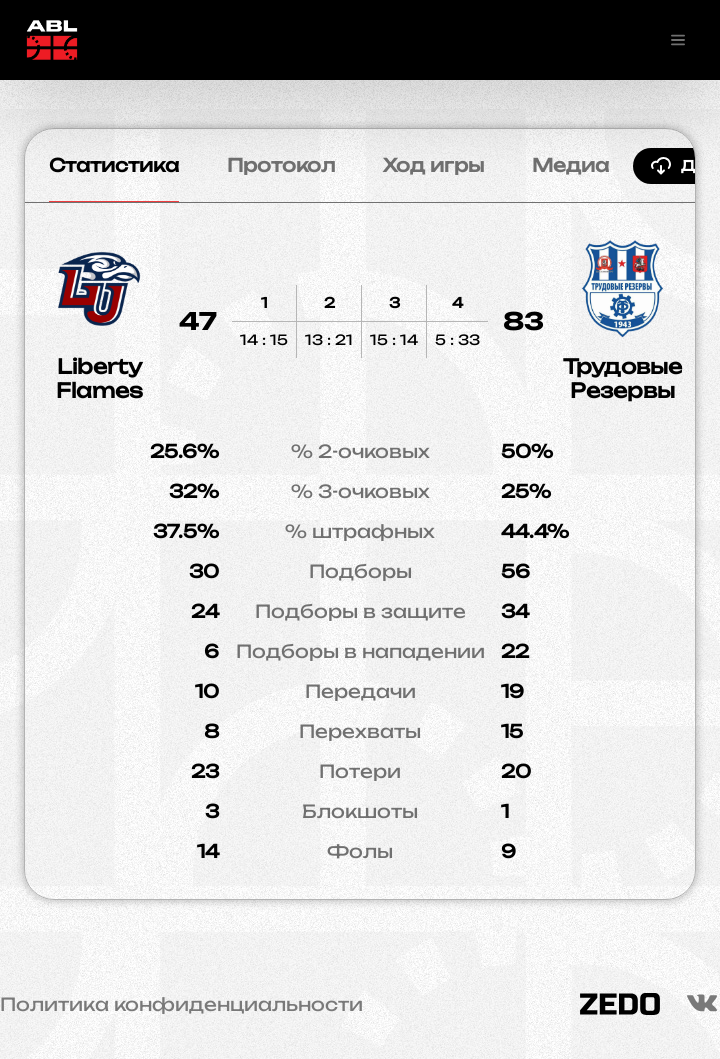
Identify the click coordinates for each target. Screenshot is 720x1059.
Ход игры (433, 165)
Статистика (114, 165)
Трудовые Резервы (622, 378)
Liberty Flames (99, 378)
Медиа (570, 165)
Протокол (281, 165)
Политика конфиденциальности (181, 1004)
